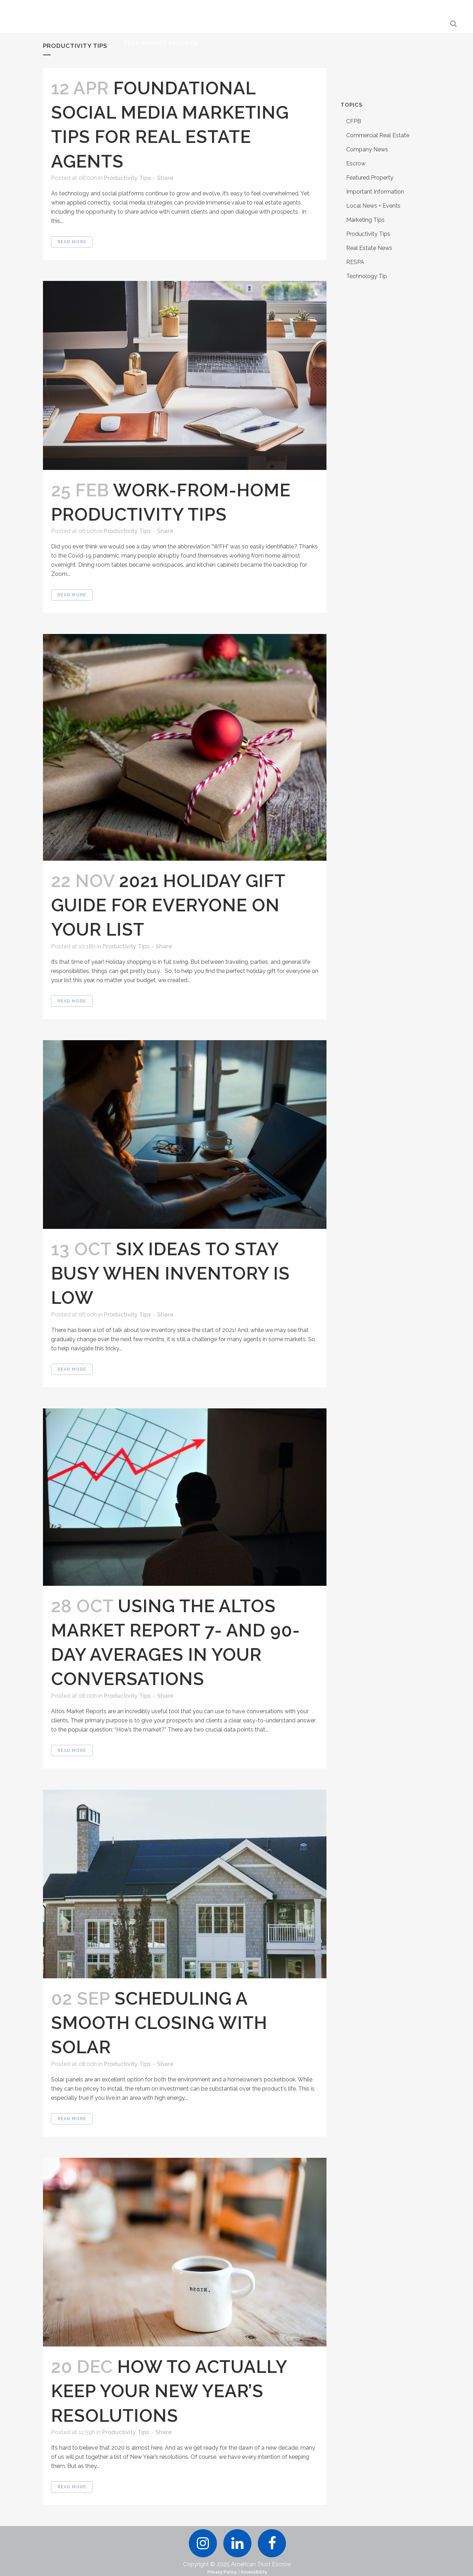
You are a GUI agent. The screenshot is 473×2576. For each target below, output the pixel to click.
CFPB (353, 121)
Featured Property (369, 177)
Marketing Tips (365, 219)
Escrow (356, 163)
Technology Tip (366, 276)
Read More (71, 241)
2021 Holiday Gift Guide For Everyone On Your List (168, 905)
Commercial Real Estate (377, 135)
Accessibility (254, 2572)
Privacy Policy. (222, 2572)
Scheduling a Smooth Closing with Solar (159, 2022)
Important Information (375, 191)
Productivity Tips (127, 178)
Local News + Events (373, 205)
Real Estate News (369, 248)
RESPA (355, 262)
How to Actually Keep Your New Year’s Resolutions (169, 2391)
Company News (367, 149)
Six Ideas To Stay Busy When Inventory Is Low (170, 1273)
